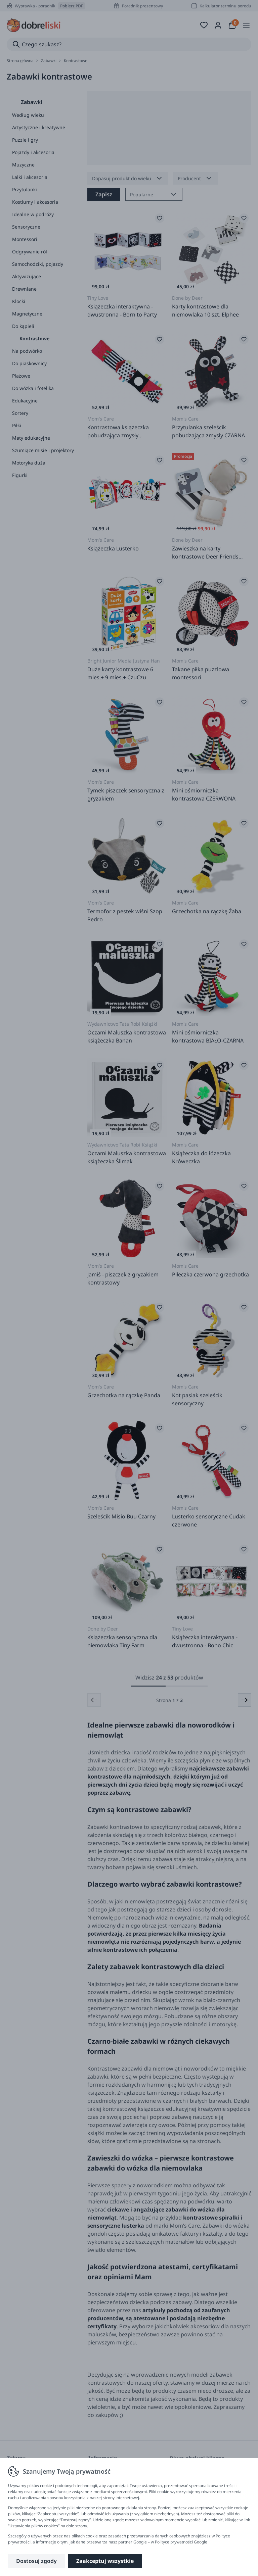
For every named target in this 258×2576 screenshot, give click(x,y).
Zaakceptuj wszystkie (105, 2561)
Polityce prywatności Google (181, 2542)
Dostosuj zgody (36, 2561)
